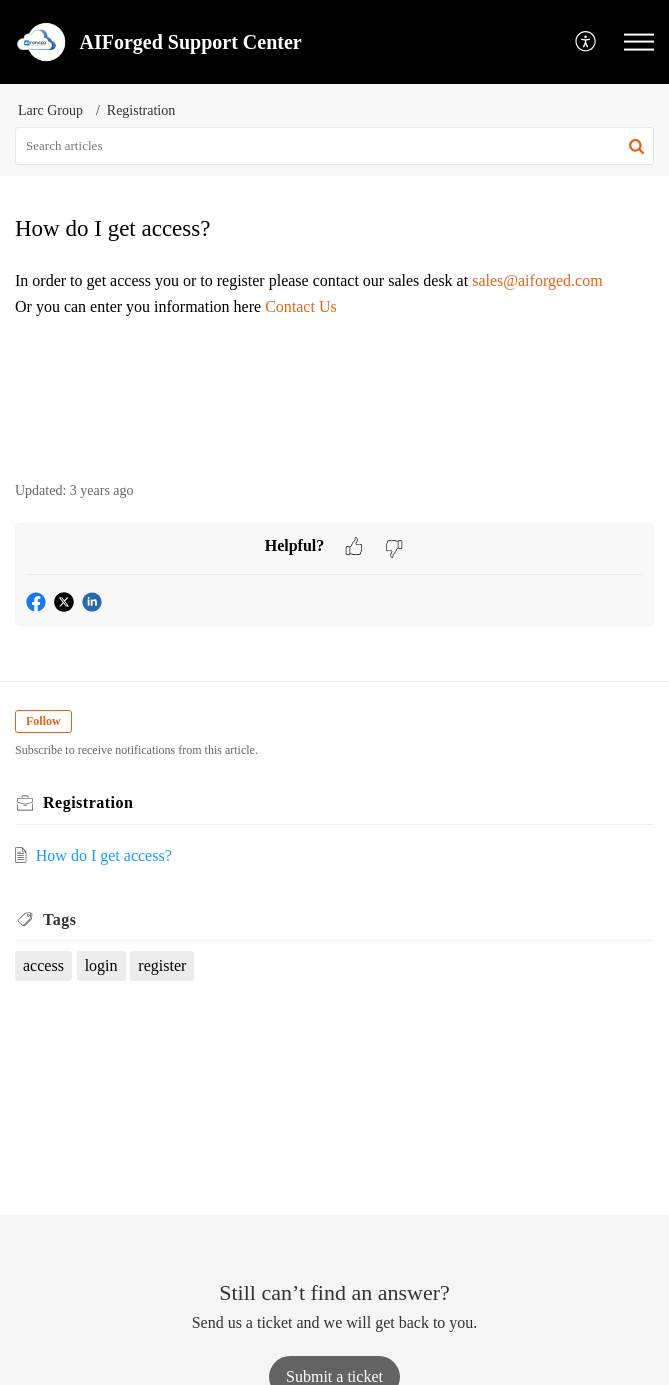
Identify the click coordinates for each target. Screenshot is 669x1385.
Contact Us (301, 306)
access (43, 965)
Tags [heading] (59, 919)
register (162, 965)
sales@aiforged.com (537, 280)
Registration (141, 110)
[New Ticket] (334, 1376)
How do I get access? (104, 855)
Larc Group (50, 110)
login (101, 965)
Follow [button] (43, 721)
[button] (586, 42)
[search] (334, 146)
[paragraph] (334, 306)
